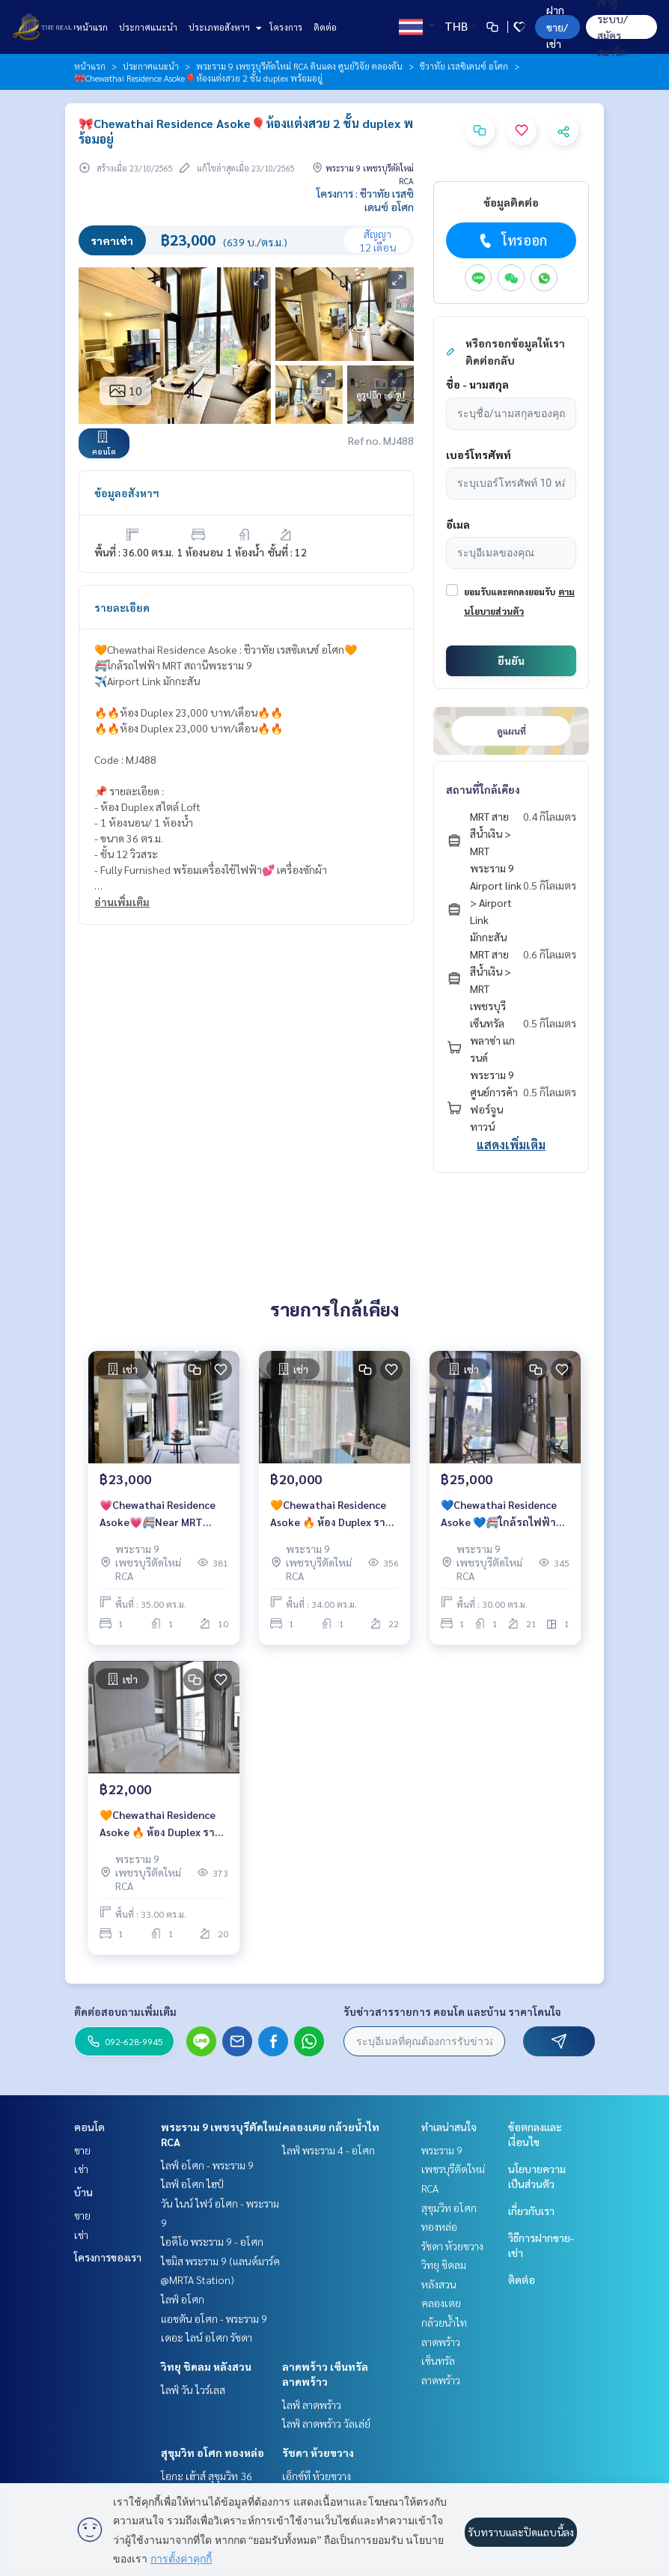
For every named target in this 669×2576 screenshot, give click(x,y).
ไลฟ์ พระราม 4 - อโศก (328, 2150)
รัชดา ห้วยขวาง (318, 2452)
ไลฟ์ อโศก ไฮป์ (192, 2183)
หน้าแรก (92, 27)
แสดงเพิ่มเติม (511, 1144)
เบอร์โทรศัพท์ (478, 454)
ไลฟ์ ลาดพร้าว (311, 2404)
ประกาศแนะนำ (148, 27)
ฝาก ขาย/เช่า (557, 26)
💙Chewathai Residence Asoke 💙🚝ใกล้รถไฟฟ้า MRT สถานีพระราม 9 (499, 1514)
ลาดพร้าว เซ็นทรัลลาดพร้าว (440, 2361)
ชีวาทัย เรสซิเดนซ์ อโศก (464, 66)
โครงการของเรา (107, 2257)
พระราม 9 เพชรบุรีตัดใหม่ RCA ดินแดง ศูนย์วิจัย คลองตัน (299, 66)
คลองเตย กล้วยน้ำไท (330, 2126)
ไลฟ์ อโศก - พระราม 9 (207, 2165)
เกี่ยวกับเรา (531, 2210)
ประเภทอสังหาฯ (223, 27)
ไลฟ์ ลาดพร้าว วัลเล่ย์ (326, 2423)
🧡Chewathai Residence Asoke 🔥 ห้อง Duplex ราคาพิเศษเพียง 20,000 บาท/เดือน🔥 (334, 1514)
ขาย (82, 2150)
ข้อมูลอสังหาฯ (126, 492)
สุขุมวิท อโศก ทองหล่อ (212, 2452)
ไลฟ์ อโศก (182, 2299)
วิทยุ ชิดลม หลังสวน (206, 2366)
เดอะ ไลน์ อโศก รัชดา (206, 2337)
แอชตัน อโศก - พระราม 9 (214, 2318)
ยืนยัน (511, 660)
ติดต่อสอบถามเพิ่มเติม (125, 2011)
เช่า (81, 2168)
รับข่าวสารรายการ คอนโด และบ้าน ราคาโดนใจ (452, 2011)
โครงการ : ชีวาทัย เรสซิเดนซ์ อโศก (365, 199)
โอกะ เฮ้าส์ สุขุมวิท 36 (206, 2475)
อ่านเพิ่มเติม (122, 901)
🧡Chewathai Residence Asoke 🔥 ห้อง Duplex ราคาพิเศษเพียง (163, 1824)
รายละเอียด (122, 607)
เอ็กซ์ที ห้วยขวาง (316, 2475)
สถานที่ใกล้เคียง (483, 789)
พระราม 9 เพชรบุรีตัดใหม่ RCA (453, 2169)
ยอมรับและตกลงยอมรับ (509, 592)
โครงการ (285, 27)
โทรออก (511, 240)
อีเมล (458, 524)
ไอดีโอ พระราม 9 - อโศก (212, 2241)
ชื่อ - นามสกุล (477, 384)
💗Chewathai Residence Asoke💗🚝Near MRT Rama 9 (158, 1514)
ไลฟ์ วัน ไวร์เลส (193, 2389)
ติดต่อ (325, 27)
